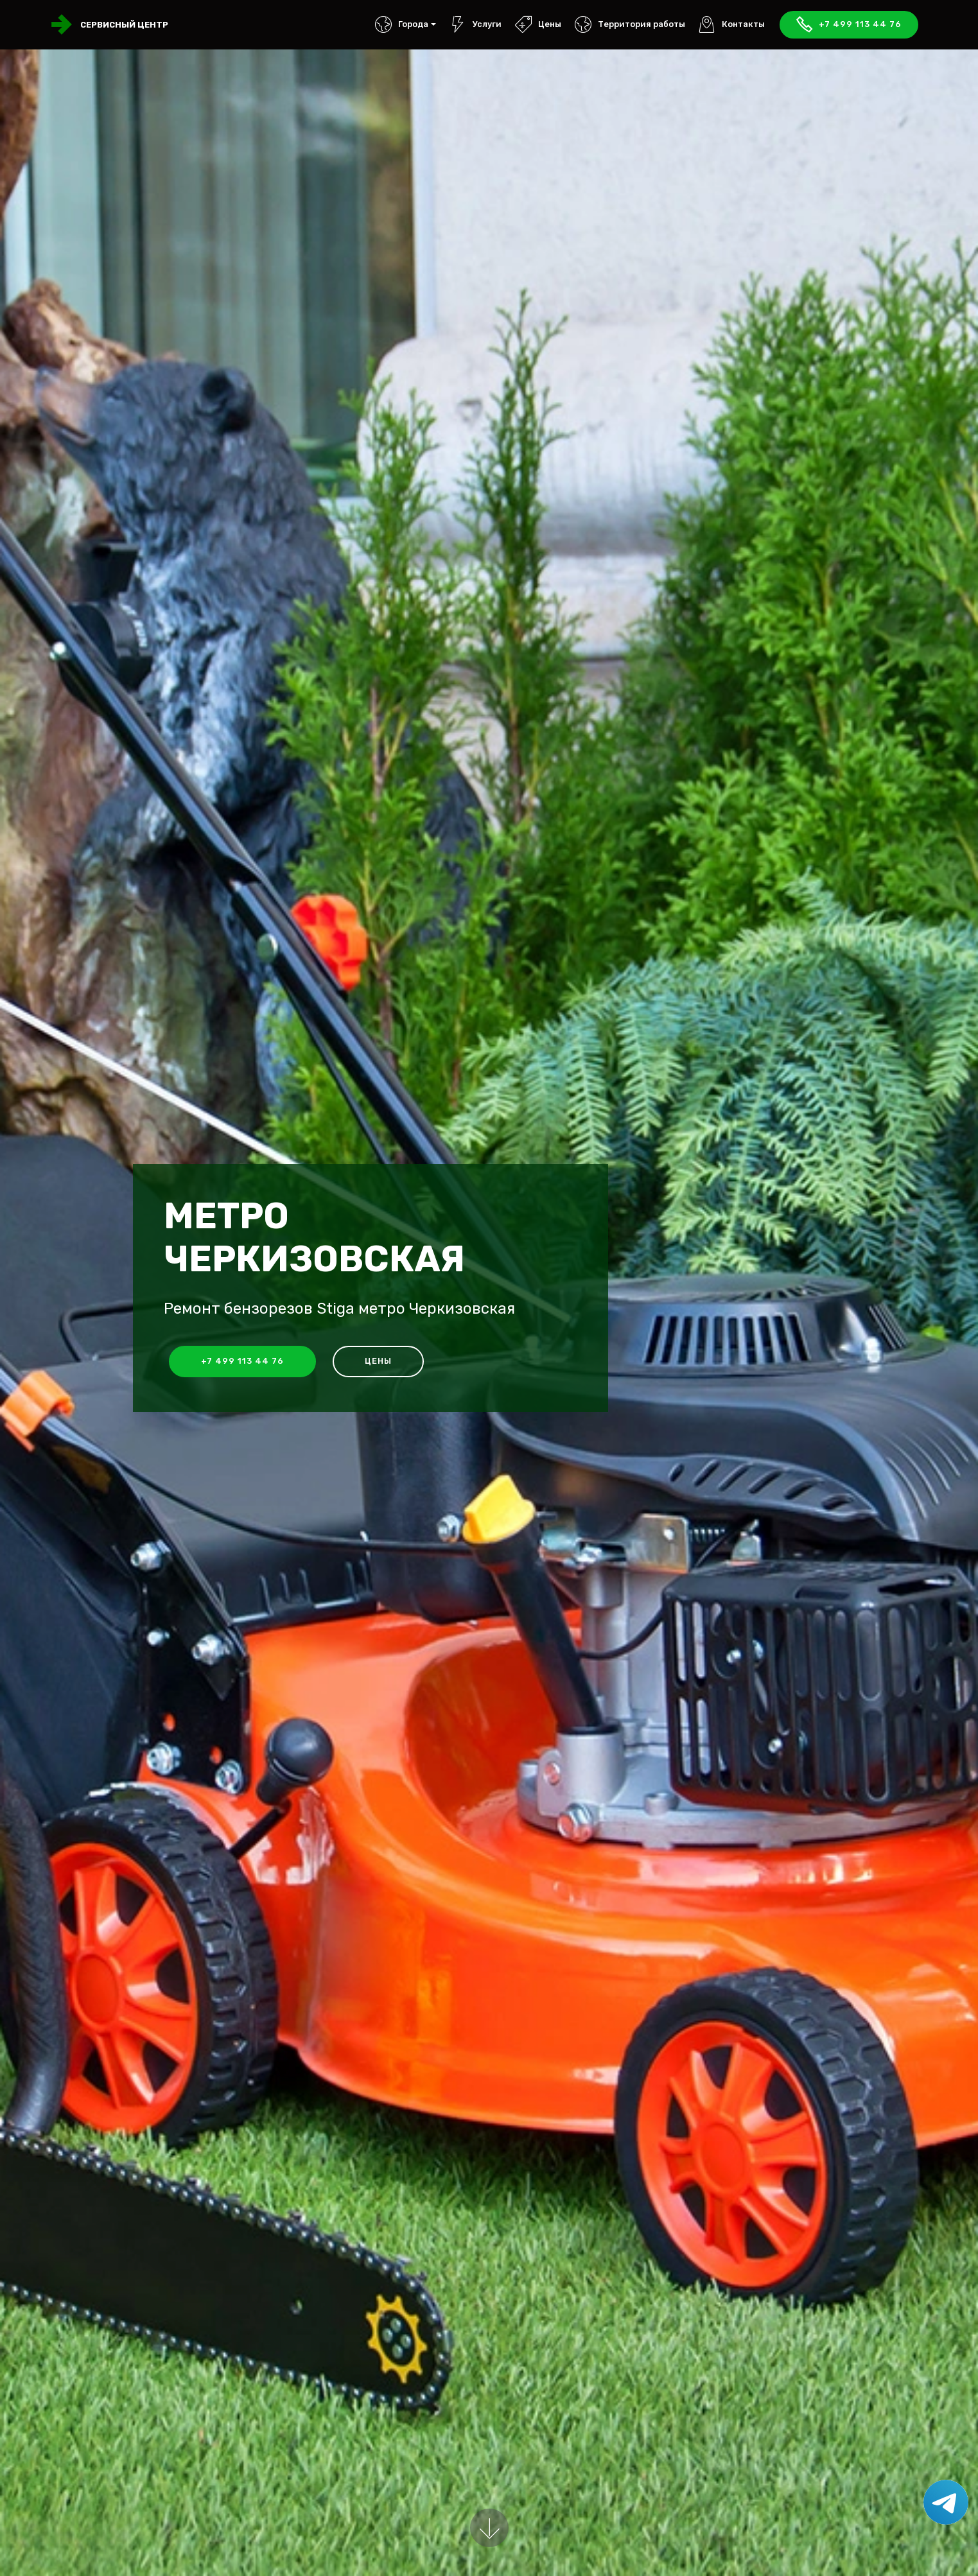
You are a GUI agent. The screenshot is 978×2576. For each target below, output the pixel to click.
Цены (538, 24)
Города (401, 24)
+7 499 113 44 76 (849, 25)
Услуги (476, 24)
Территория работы (630, 24)
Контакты (732, 24)
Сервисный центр (124, 25)
